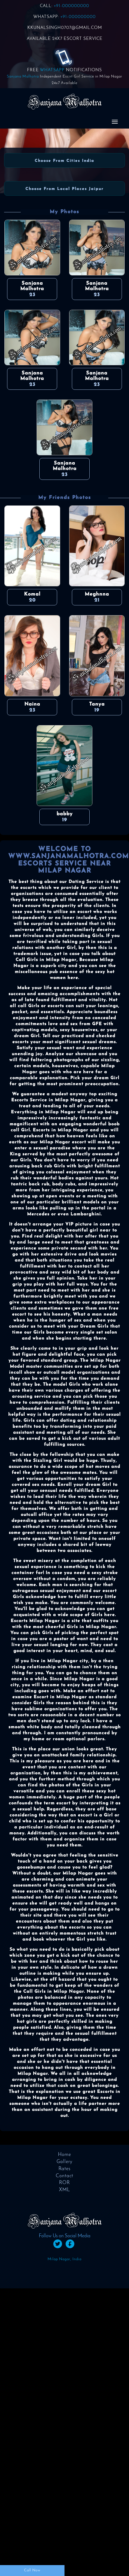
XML (64, 2190)
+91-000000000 (71, 6)
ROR (64, 2182)
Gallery (64, 2161)
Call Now (32, 2570)
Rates (64, 2169)
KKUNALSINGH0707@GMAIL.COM (64, 28)
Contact (64, 2176)
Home (64, 2154)
